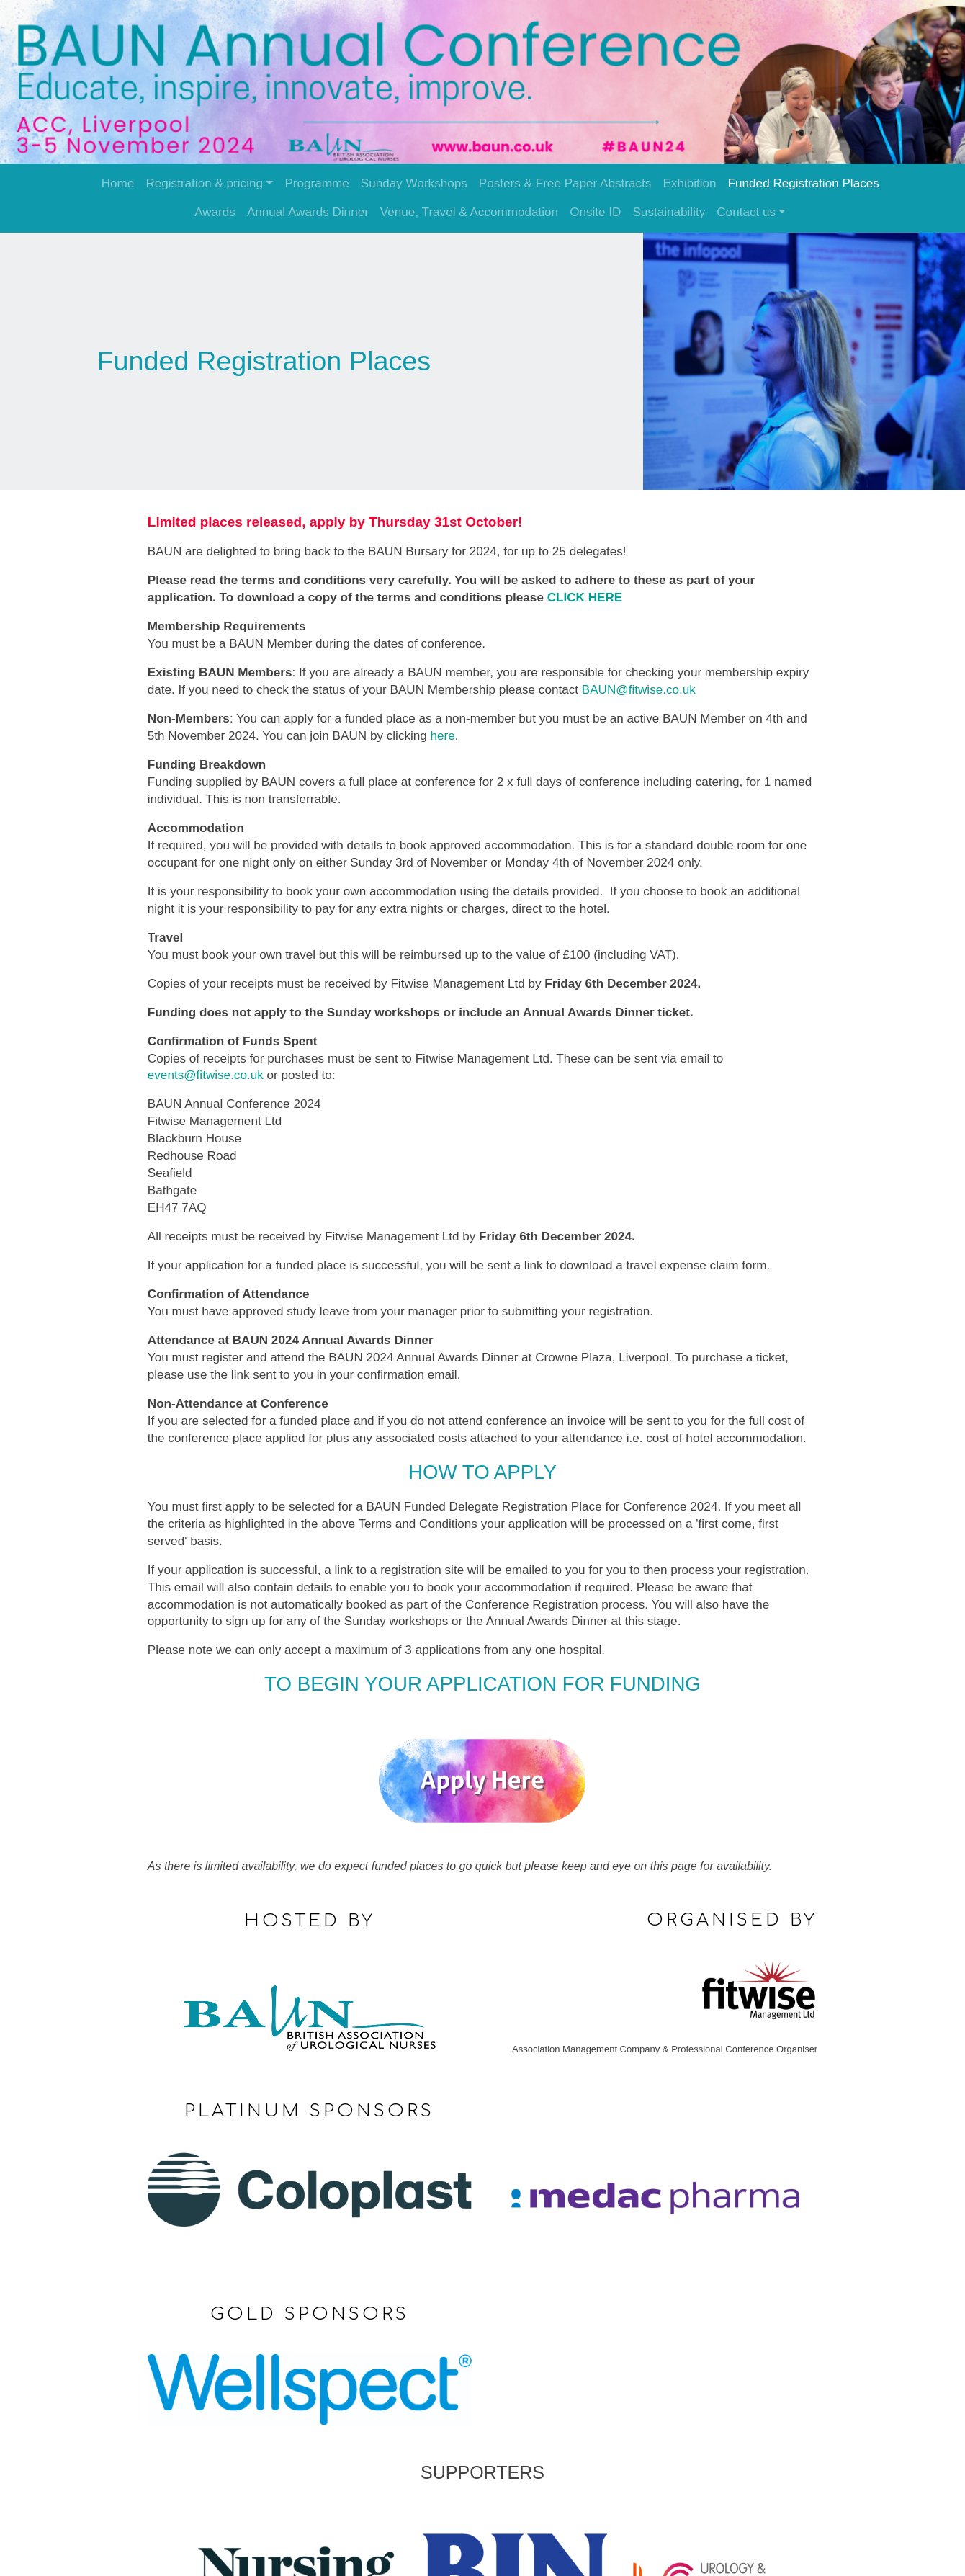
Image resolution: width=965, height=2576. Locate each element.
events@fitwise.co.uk (209, 1071)
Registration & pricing (204, 183)
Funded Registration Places (803, 183)
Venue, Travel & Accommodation (469, 212)
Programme (316, 183)
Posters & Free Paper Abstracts (565, 183)
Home (118, 183)
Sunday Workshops (414, 183)
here (446, 732)
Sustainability (668, 212)
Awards (214, 212)
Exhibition (689, 183)
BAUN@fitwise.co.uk (642, 686)
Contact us (746, 212)
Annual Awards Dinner (308, 212)
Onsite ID (595, 212)
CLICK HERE (589, 594)
